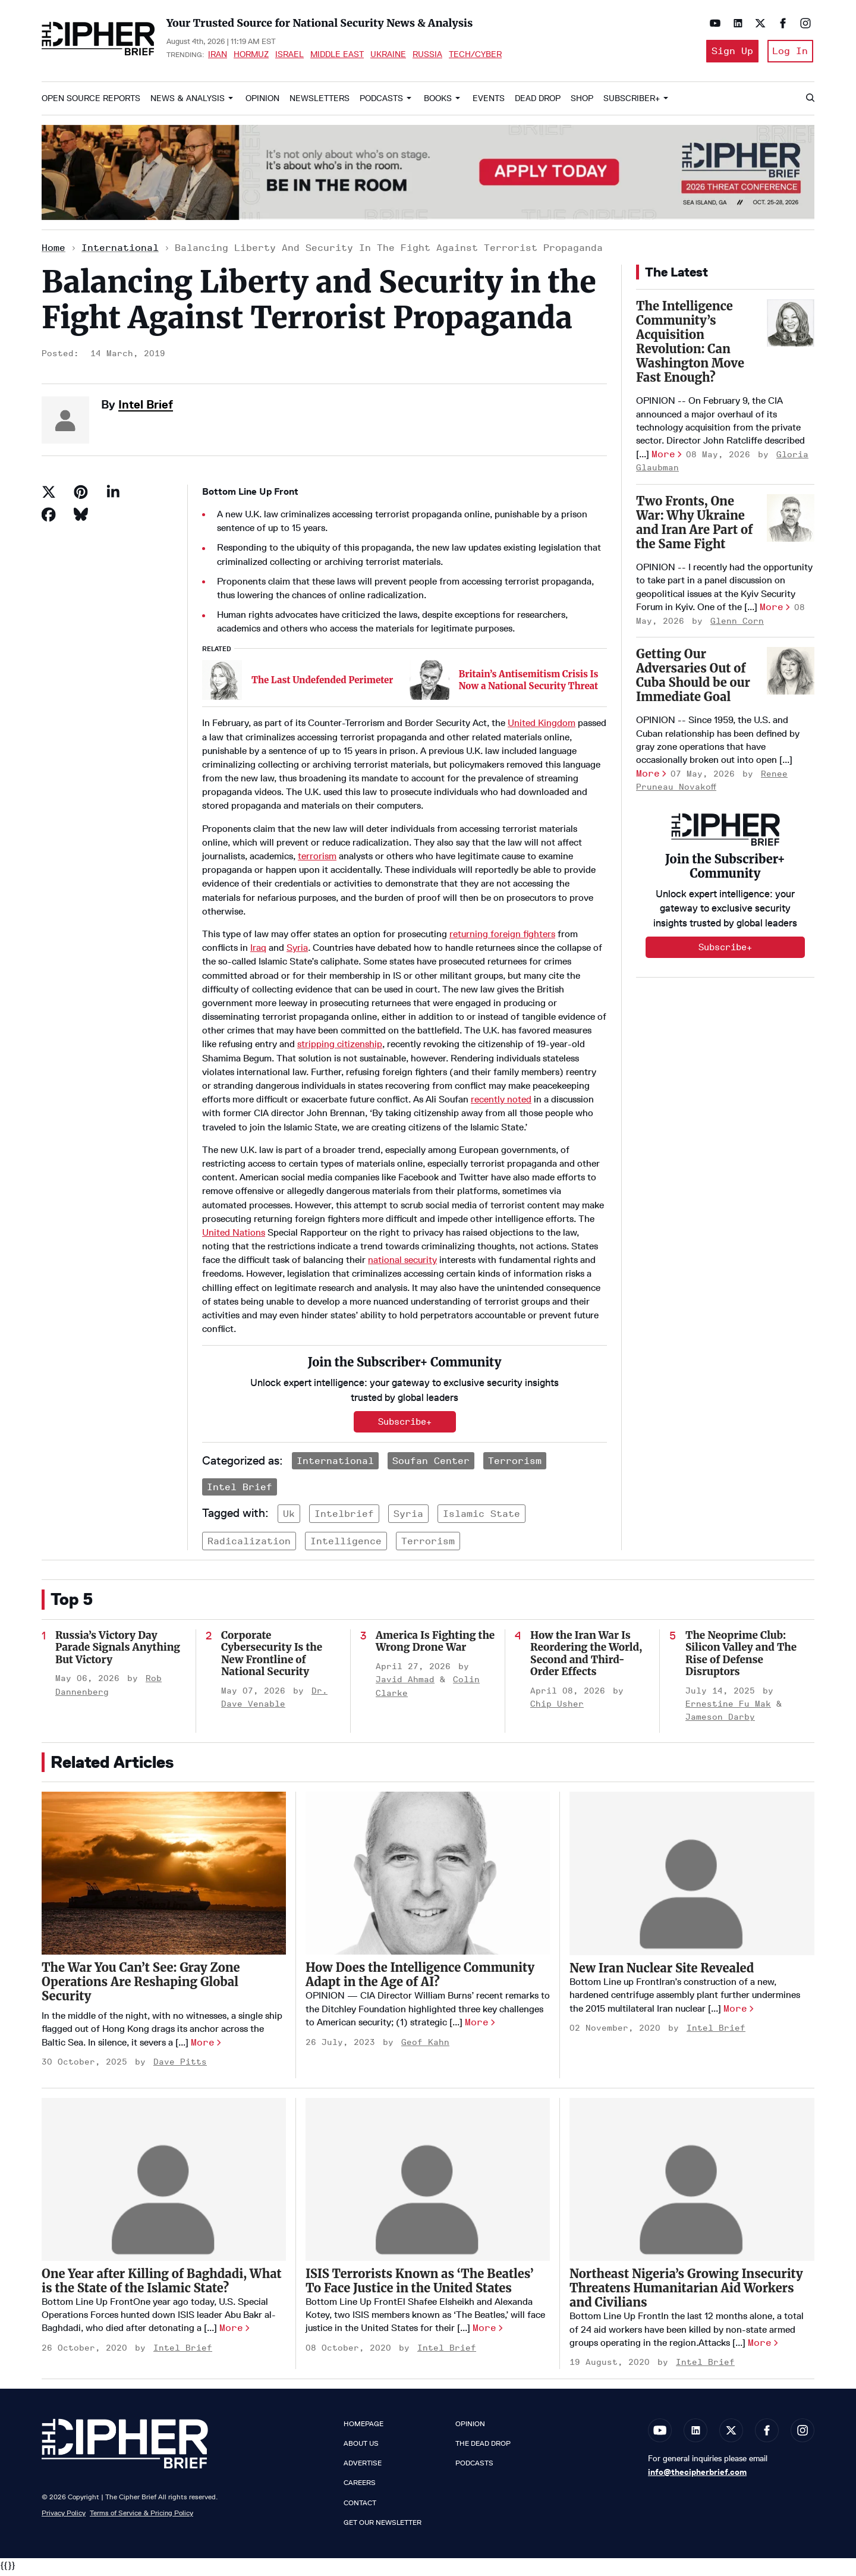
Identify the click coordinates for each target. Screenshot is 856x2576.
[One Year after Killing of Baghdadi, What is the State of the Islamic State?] (164, 2182)
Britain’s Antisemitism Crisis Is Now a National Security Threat (529, 684)
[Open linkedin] (735, 23)
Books (438, 102)
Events (489, 102)
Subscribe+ (405, 1425)
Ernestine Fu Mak (728, 1707)
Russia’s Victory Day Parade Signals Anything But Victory (117, 1651)
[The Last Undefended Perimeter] (222, 684)
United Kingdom (541, 727)
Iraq (258, 951)
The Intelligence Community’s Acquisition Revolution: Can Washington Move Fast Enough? (690, 345)
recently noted (501, 1103)
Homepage (363, 2427)
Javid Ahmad (405, 1684)
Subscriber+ (631, 102)
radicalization (249, 1545)
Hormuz (251, 56)
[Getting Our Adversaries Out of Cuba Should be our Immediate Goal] (790, 674)
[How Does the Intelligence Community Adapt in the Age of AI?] (428, 1877)
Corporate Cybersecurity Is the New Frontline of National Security (271, 1657)
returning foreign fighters (502, 937)
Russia (427, 56)
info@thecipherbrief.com (697, 2475)
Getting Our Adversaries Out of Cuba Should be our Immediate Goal (693, 679)
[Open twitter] (757, 23)
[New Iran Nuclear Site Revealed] (691, 1877)
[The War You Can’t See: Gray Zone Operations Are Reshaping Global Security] (164, 1877)
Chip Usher (557, 1707)
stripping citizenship (339, 1048)
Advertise (363, 2467)
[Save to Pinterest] (81, 495)
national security (402, 1264)
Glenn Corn (737, 625)
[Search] (809, 102)
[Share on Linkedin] (113, 495)
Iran (217, 56)
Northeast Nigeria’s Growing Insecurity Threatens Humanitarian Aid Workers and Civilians (686, 2292)
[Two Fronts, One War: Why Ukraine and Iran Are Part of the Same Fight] (790, 521)
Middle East (337, 56)
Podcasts (381, 102)
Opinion (262, 102)
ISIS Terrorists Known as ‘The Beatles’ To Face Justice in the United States (420, 2284)
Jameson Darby (720, 1721)
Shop (582, 102)
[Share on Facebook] (49, 518)
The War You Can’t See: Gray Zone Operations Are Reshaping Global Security (141, 1986)
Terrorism (515, 1464)
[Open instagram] (802, 23)
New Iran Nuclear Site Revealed (661, 1971)
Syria (297, 951)
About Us (361, 2447)
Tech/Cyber (475, 56)
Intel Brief (145, 408)
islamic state (481, 1517)
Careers (360, 2487)
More (663, 457)
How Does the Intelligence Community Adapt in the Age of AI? (420, 1978)
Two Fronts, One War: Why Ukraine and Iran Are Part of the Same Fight (694, 526)
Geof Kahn (425, 2046)
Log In (789, 52)
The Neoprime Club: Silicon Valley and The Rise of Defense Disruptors (741, 1657)
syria (408, 1517)
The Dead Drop (483, 2447)
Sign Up (727, 52)
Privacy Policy (64, 2516)
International (120, 251)
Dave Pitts (180, 2066)
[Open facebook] (780, 23)
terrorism (317, 859)
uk (289, 1517)
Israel (289, 56)
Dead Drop (538, 102)
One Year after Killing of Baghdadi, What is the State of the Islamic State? (162, 2284)
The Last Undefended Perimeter (322, 684)
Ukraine (388, 56)
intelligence (346, 1545)
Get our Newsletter (382, 2526)
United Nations (233, 1236)
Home (53, 251)
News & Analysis (187, 102)
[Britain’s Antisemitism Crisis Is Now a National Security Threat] (429, 684)
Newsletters (319, 102)
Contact (360, 2506)
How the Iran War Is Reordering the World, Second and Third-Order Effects (586, 1657)
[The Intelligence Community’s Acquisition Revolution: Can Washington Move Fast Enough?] (790, 326)
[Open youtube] (712, 23)
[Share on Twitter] (49, 495)
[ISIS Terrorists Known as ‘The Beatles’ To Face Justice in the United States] (428, 2182)
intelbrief (344, 1517)
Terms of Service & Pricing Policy (141, 2516)
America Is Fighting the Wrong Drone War (435, 1644)
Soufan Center (431, 1464)
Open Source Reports (91, 102)
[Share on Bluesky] (81, 518)
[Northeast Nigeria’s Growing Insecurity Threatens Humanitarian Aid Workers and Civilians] (691, 2183)
